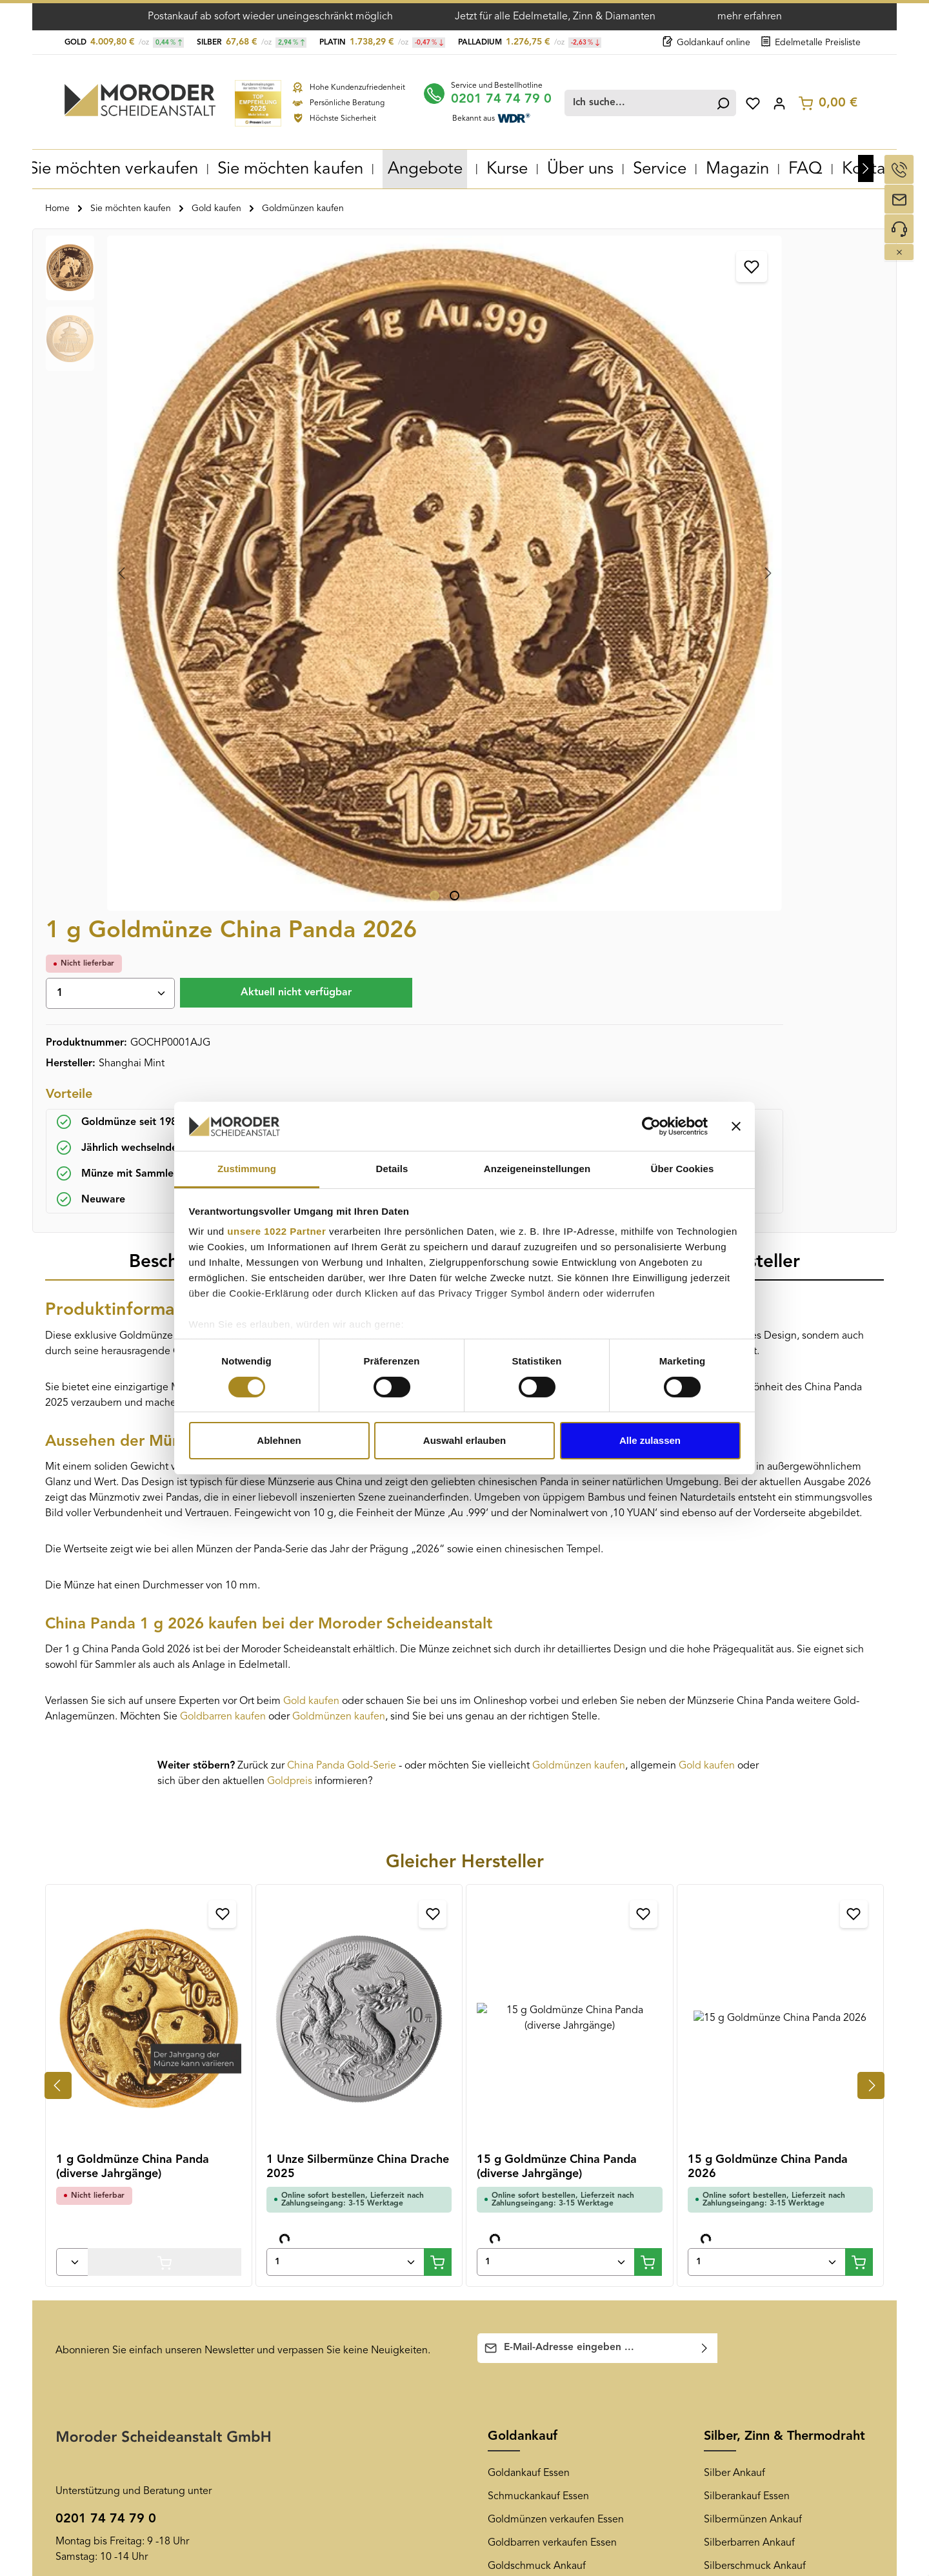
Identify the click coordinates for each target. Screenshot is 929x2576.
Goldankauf (522, 1793)
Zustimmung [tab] (246, 1168)
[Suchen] (721, 101)
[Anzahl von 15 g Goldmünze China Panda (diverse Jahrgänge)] (556, 1619)
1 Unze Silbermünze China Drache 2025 (357, 1524)
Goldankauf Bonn (311, 2302)
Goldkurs (508, 1993)
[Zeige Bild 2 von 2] (289, 561)
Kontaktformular (170, 1997)
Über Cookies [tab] (682, 1168)
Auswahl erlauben (464, 1440)
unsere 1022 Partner (276, 1231)
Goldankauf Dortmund (323, 2209)
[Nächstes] (866, 166)
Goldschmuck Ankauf (537, 1923)
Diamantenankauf (744, 2039)
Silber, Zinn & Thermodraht (784, 1793)
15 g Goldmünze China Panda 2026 (768, 1524)
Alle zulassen (650, 1440)
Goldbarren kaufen (223, 1074)
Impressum (80, 2299)
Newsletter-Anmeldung (541, 2162)
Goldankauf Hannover (322, 2371)
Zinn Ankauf (731, 1993)
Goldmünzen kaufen (338, 1074)
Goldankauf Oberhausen (328, 2162)
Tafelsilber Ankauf (744, 1970)
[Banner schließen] (736, 1126)
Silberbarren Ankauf (749, 1900)
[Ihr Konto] (780, 101)
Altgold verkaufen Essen (543, 1947)
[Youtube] (736, 2139)
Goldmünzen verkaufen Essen (556, 1877)
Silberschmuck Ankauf (755, 1923)
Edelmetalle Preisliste (811, 42)
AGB (66, 2139)
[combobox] (641, 101)
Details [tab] (392, 1168)
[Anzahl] (541, 307)
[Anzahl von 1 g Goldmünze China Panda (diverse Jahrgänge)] (72, 1619)
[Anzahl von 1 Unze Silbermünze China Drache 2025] (345, 1619)
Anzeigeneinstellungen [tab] (537, 1168)
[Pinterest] (758, 2139)
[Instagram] (780, 2139)
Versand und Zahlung (104, 2162)
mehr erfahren (749, 17)
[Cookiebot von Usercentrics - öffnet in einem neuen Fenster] (651, 1126)
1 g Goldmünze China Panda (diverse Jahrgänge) (132, 1524)
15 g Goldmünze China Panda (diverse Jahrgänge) (557, 1524)
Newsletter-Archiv (528, 2139)
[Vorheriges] (58, 1443)
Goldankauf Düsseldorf (324, 2185)
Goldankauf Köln (310, 2325)
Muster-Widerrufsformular (113, 2209)
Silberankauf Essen (747, 1854)
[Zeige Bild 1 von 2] (269, 561)
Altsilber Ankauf (740, 1947)
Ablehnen (279, 1440)
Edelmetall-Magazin (533, 2185)
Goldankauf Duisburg (321, 2232)
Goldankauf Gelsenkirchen (332, 2139)
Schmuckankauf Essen (538, 1854)
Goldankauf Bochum (318, 2278)
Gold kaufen (311, 1058)
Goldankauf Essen (529, 1830)
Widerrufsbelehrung (101, 2185)
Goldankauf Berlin (313, 2348)
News (504, 2102)
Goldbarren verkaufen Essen (552, 1900)
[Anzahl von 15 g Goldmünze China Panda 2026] (767, 1619)
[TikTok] (823, 2139)
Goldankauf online (706, 42)
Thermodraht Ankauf (751, 2016)
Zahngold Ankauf (527, 1970)
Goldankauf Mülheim (320, 2255)
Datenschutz (83, 2276)
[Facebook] (714, 2139)
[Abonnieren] (704, 1705)
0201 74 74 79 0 (510, 96)
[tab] (186, 620)
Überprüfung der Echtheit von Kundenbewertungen (123, 2242)
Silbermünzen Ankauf (753, 1877)
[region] (248, 404)
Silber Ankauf (734, 1830)
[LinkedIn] (802, 2139)
